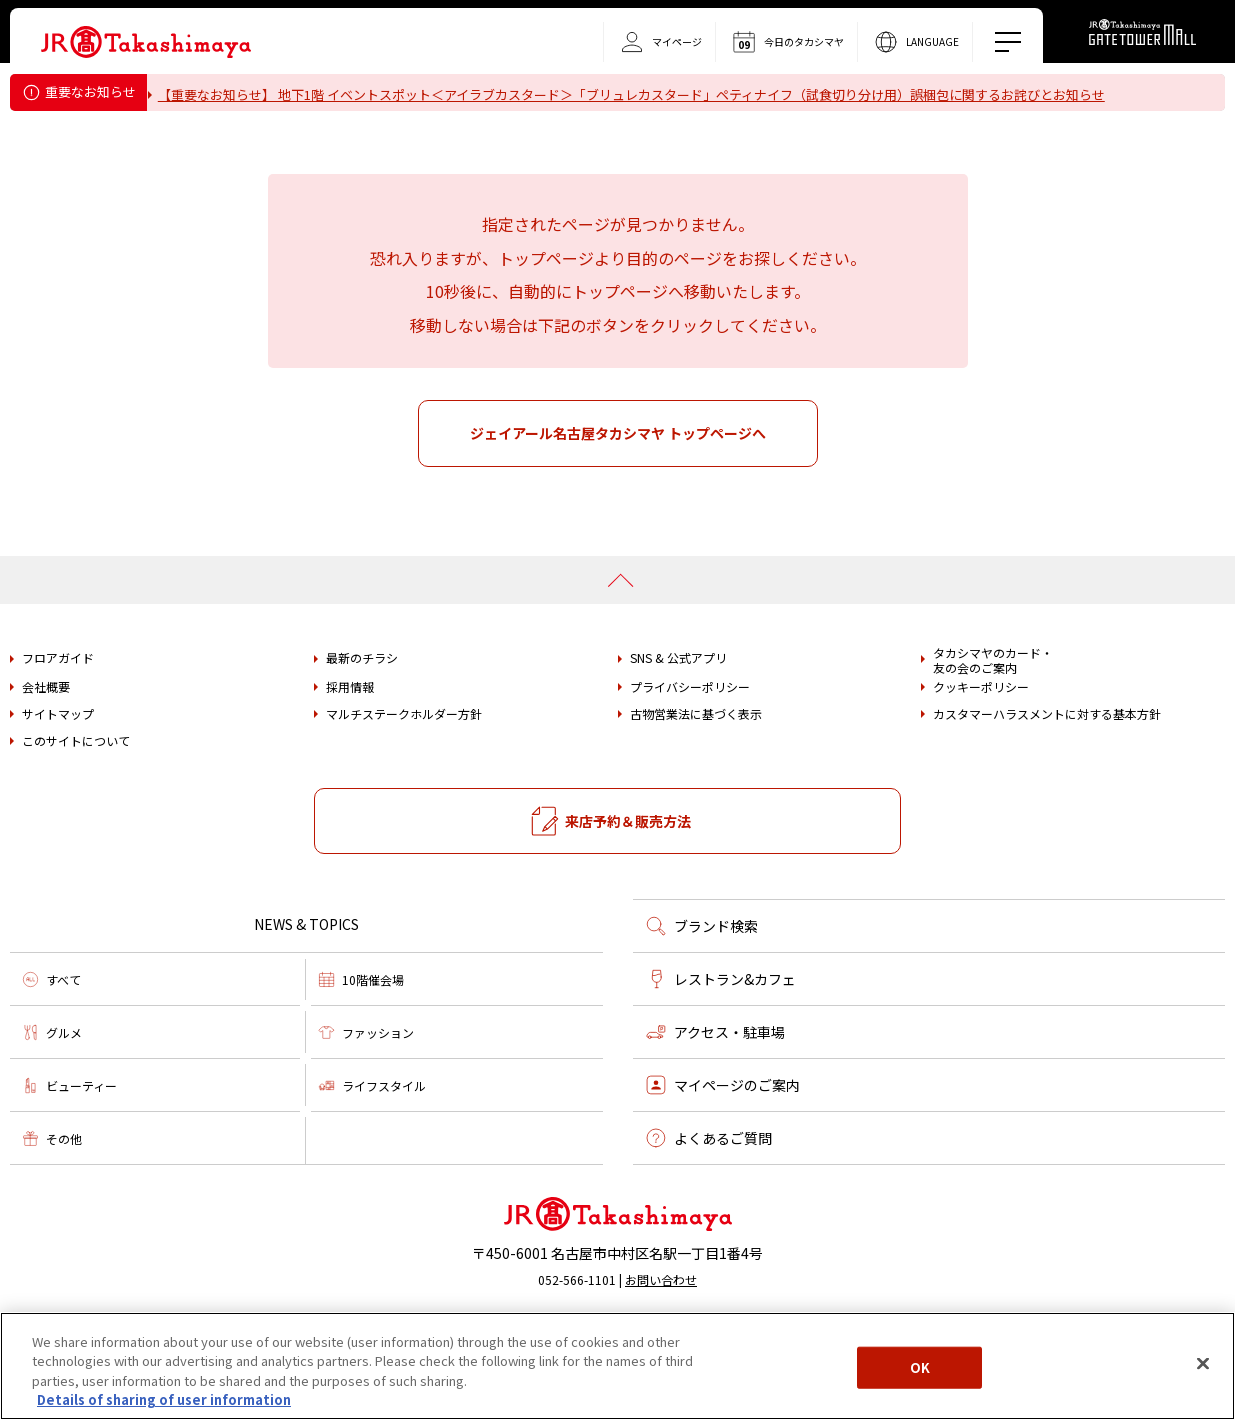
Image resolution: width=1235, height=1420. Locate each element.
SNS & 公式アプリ (678, 714)
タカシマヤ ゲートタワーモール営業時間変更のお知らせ (334, 145)
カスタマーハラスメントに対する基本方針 (1047, 770)
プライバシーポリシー (690, 743)
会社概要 (46, 743)
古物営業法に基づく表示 (696, 770)
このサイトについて (76, 797)
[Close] (1203, 1363)
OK (920, 1367)
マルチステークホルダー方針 (404, 770)
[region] (617, 1366)
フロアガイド (58, 714)
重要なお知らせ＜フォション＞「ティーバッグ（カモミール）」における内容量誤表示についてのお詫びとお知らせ (504, 120)
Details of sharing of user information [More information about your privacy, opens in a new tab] (164, 1399)
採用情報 (350, 743)
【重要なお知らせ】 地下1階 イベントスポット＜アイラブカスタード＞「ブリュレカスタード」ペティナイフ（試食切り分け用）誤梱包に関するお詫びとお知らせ (643, 94)
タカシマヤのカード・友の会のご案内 (993, 716)
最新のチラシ (362, 714)
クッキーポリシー (981, 743)
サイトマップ (58, 770)
